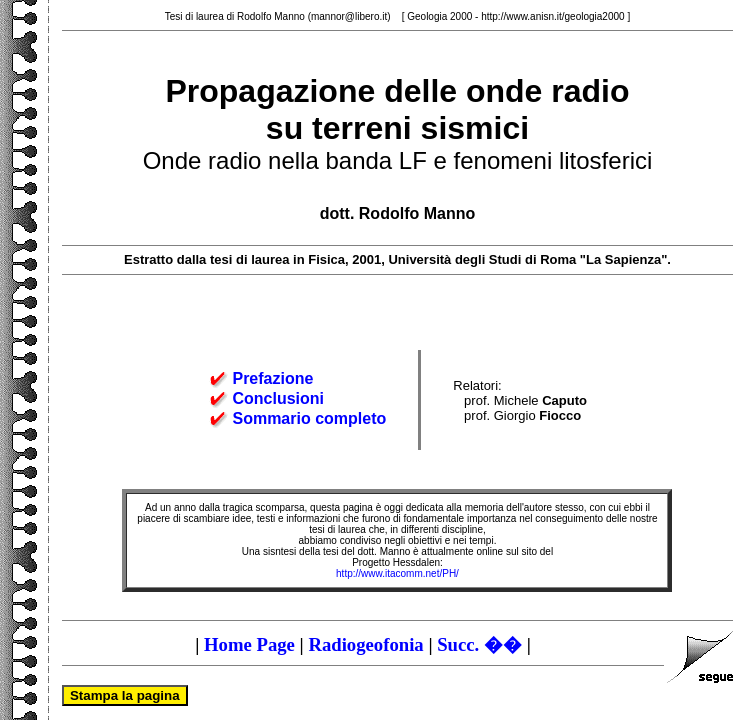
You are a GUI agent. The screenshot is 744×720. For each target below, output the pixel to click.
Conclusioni (278, 398)
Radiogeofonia (365, 644)
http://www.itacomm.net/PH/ (397, 573)
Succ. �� (479, 644)
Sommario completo (309, 418)
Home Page (249, 644)
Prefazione (272, 378)
